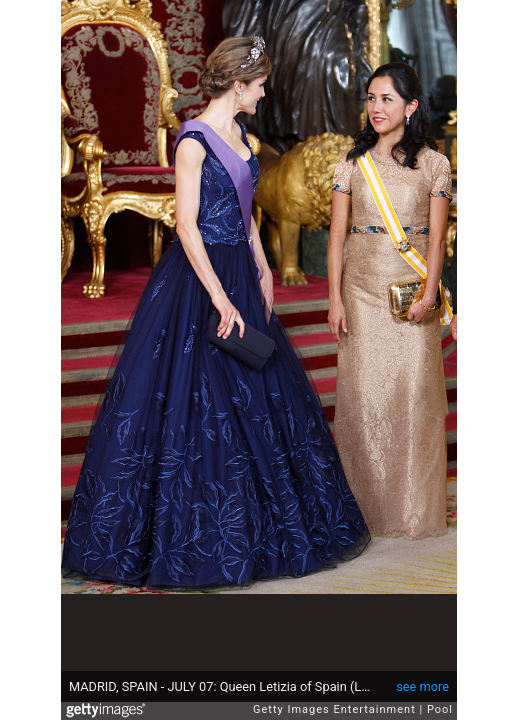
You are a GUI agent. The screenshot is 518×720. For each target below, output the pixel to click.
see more (422, 686)
